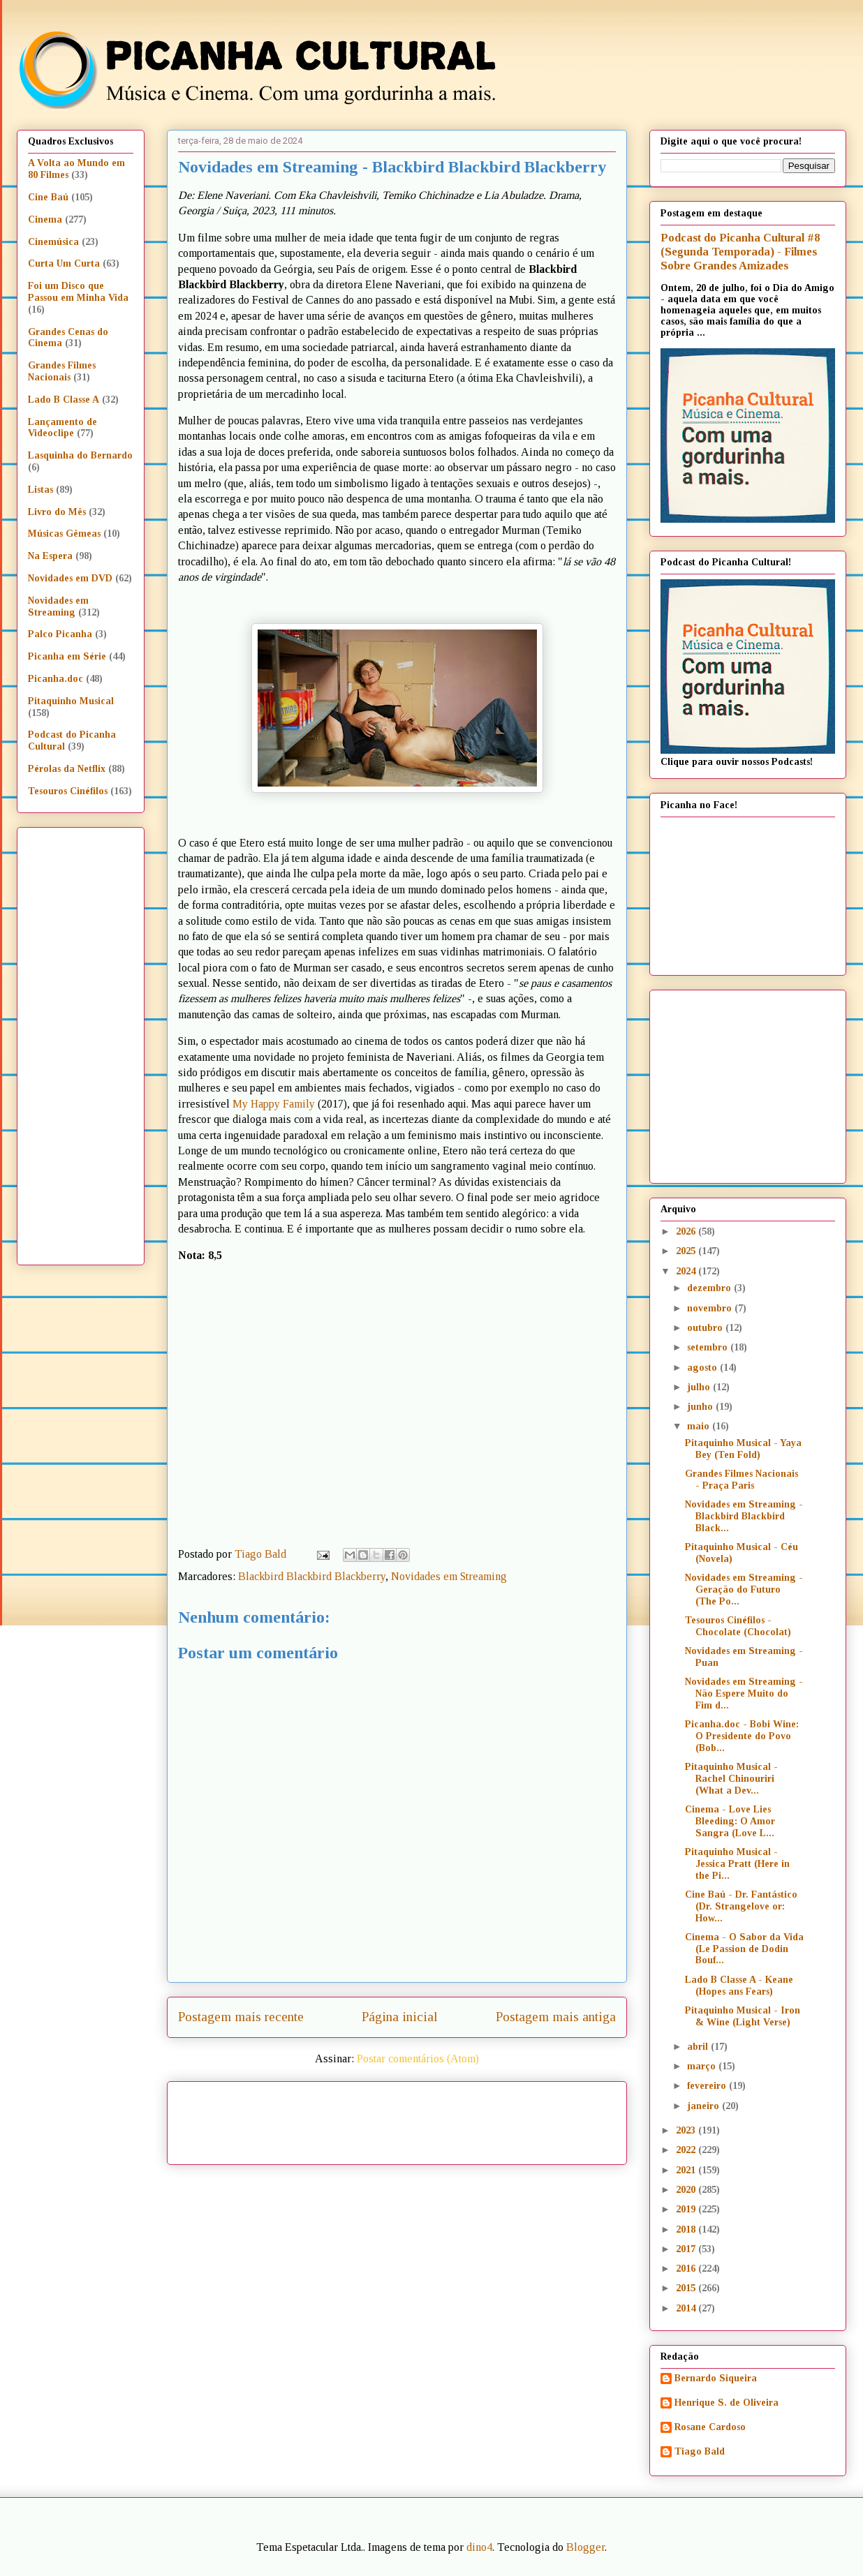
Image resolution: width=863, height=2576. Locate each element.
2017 (687, 2249)
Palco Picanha (60, 634)
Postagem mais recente (241, 2016)
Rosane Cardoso (710, 2427)
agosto (703, 1367)
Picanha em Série (67, 656)
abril (699, 2046)
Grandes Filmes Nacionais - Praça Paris (741, 1479)
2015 (687, 2288)
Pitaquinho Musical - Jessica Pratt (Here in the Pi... (737, 1864)
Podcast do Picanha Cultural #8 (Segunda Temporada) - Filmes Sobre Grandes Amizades (740, 251)
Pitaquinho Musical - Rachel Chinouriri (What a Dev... (731, 1779)
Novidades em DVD (70, 578)
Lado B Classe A (63, 399)
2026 (687, 1231)
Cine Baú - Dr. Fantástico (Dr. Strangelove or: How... (741, 1906)
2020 (687, 2189)
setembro (708, 1347)
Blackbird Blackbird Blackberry (311, 1576)
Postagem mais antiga (556, 2016)
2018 (687, 2229)
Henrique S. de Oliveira (726, 2402)
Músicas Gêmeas (64, 533)
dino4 (479, 2547)
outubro (706, 1328)
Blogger (585, 2547)
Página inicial (400, 2016)
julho (700, 1387)
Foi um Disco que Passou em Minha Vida (78, 292)
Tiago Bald (699, 2451)
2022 (687, 2150)
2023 (687, 2130)
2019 (687, 2209)
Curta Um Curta (64, 263)
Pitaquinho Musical (71, 701)
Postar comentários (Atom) (418, 2058)
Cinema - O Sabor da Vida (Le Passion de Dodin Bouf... (744, 1949)
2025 (687, 1251)
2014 (687, 2308)
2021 (687, 2170)
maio (699, 1426)
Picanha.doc (55, 678)
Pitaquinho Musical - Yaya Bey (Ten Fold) (743, 1449)
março (702, 2066)
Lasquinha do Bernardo (80, 455)
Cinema (45, 219)
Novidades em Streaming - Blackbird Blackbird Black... (744, 1516)
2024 (687, 1271)
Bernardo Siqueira (715, 2378)
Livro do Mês (57, 512)
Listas (40, 489)
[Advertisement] (516, 2118)
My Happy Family (274, 1104)
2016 (687, 2268)
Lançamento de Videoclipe (62, 428)
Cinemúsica (53, 242)
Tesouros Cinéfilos (68, 791)
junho (701, 1406)
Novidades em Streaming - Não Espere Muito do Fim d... (744, 1693)
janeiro (704, 2106)
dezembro (710, 1288)
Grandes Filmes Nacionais (62, 371)
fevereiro (708, 2085)
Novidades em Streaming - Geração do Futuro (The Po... (744, 1589)
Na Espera (50, 556)
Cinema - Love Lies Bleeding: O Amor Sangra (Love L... (730, 1821)
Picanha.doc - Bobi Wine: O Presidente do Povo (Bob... (742, 1736)
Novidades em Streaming (449, 1576)
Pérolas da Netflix (66, 769)
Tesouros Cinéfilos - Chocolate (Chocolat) (738, 1626)
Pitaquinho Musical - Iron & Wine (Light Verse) (742, 2016)
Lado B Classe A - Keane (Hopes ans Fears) (739, 1985)
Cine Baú (48, 197)
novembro (711, 1308)
